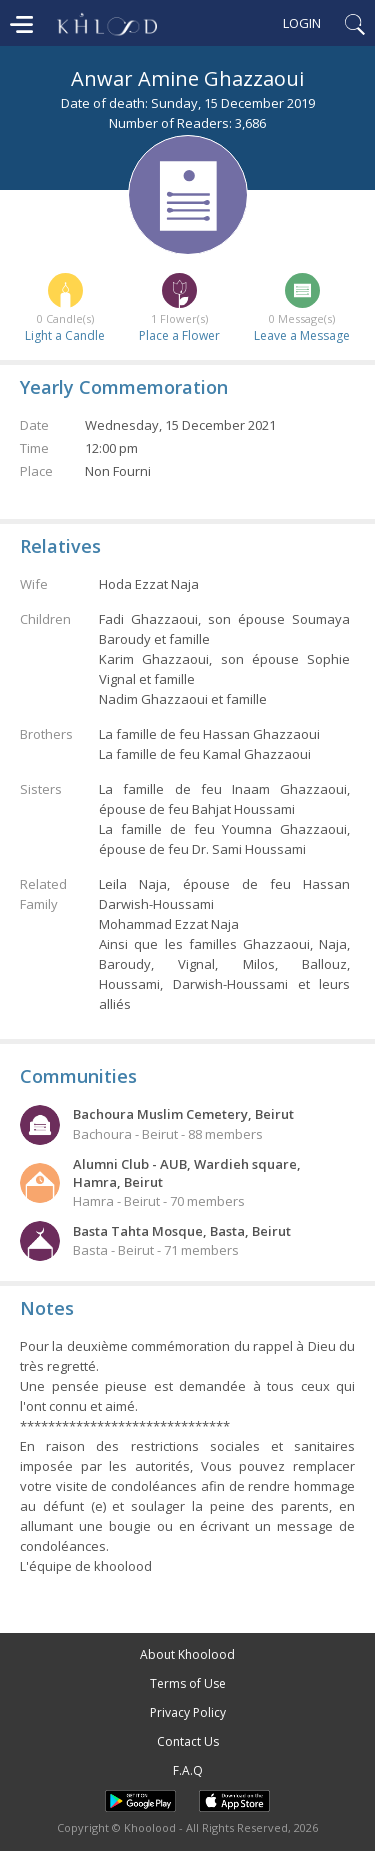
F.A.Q (188, 1770)
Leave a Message (302, 335)
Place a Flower (179, 335)
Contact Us (188, 1741)
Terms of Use (188, 1683)
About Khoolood (187, 1654)
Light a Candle (65, 335)
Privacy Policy (188, 1712)
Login (302, 23)
